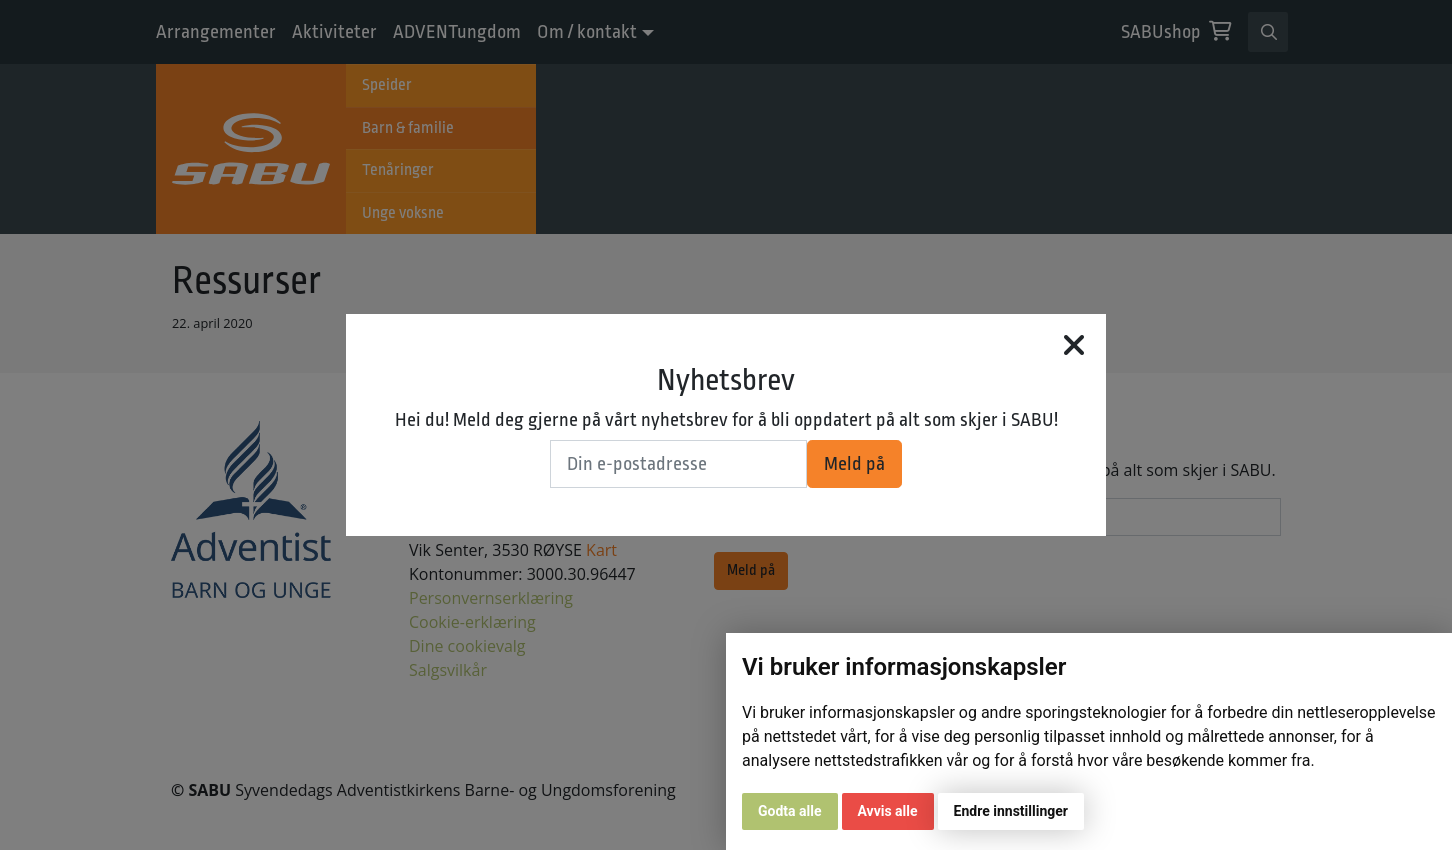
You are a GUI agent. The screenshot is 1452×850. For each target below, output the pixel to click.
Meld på (854, 464)
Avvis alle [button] (888, 811)
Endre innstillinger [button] (1011, 811)
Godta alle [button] (790, 811)
